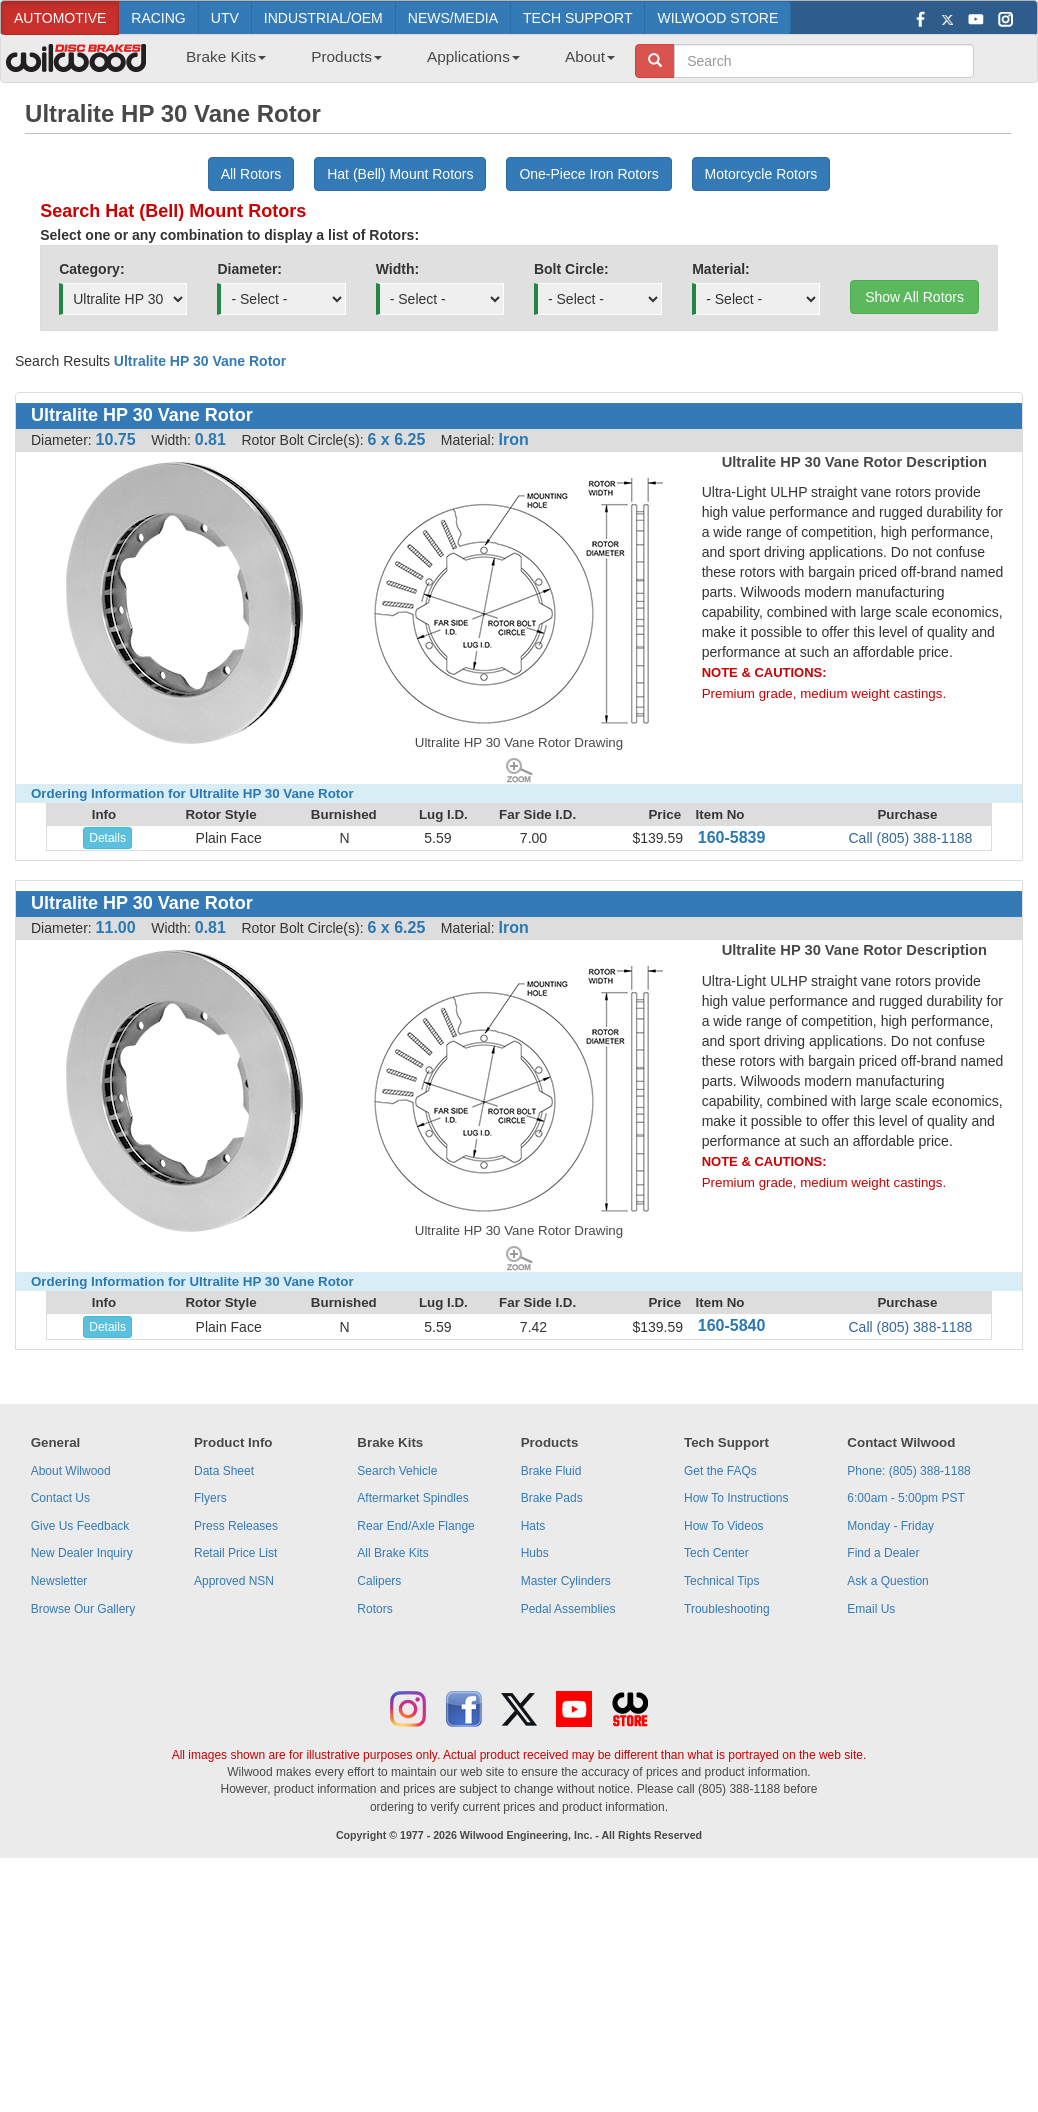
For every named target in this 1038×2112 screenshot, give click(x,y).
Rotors (374, 1609)
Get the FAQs (720, 1471)
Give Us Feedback (80, 1526)
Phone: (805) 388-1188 (908, 1471)
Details (107, 838)
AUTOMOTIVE (60, 18)
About (590, 56)
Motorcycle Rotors (761, 174)
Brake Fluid (551, 1471)
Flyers (210, 1498)
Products (346, 56)
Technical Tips (721, 1581)
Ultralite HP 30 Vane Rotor (200, 361)
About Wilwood (71, 1471)
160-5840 (732, 1325)
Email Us (871, 1609)
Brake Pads (552, 1498)
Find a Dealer (883, 1553)
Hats (533, 1526)
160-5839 (732, 837)
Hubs (535, 1553)
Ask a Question (887, 1581)
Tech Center (716, 1553)
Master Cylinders (566, 1581)
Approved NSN (234, 1581)
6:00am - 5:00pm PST (905, 1498)
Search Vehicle (397, 1471)
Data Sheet (224, 1471)
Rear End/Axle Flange (415, 1526)
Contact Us (60, 1498)
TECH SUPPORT (577, 18)
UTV (225, 18)
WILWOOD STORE (717, 18)
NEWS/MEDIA (453, 18)
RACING (158, 18)
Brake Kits (226, 56)
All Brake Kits (392, 1553)
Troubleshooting (727, 1609)
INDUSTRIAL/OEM (323, 18)
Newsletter (59, 1581)
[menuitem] (218, 63)
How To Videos (724, 1526)
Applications (473, 56)
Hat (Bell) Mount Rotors (400, 174)
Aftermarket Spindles (412, 1498)
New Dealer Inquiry (82, 1553)
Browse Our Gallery (83, 1609)
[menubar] (393, 63)
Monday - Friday (890, 1526)
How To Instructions (736, 1498)
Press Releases (236, 1526)
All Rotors (251, 174)
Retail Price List (235, 1553)
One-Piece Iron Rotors (588, 174)
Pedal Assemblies (568, 1609)
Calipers (379, 1581)
